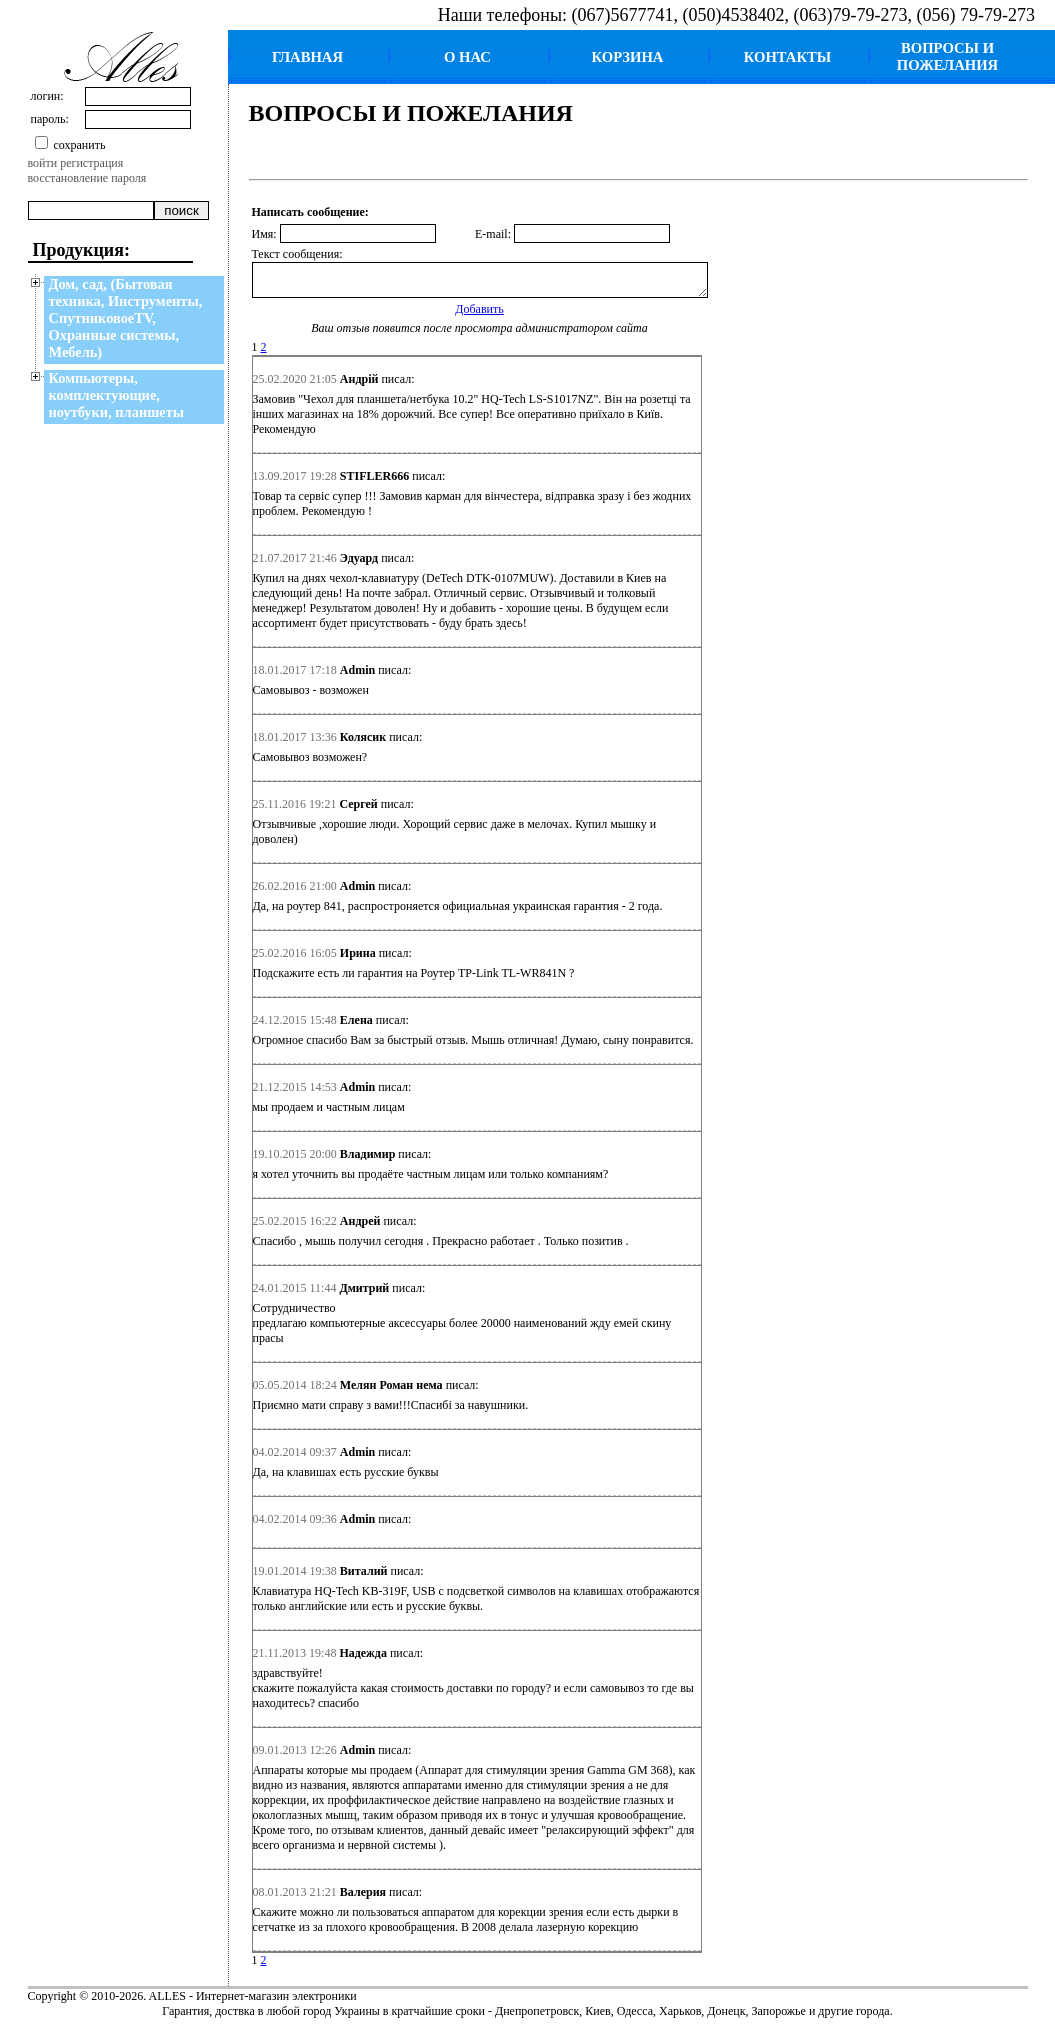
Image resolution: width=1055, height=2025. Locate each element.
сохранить (78, 145)
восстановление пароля (87, 178)
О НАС (467, 57)
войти (43, 163)
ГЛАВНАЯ (307, 57)
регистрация (91, 163)
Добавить (479, 315)
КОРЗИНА (628, 57)
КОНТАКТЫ (788, 57)
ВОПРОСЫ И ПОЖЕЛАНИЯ (947, 56)
